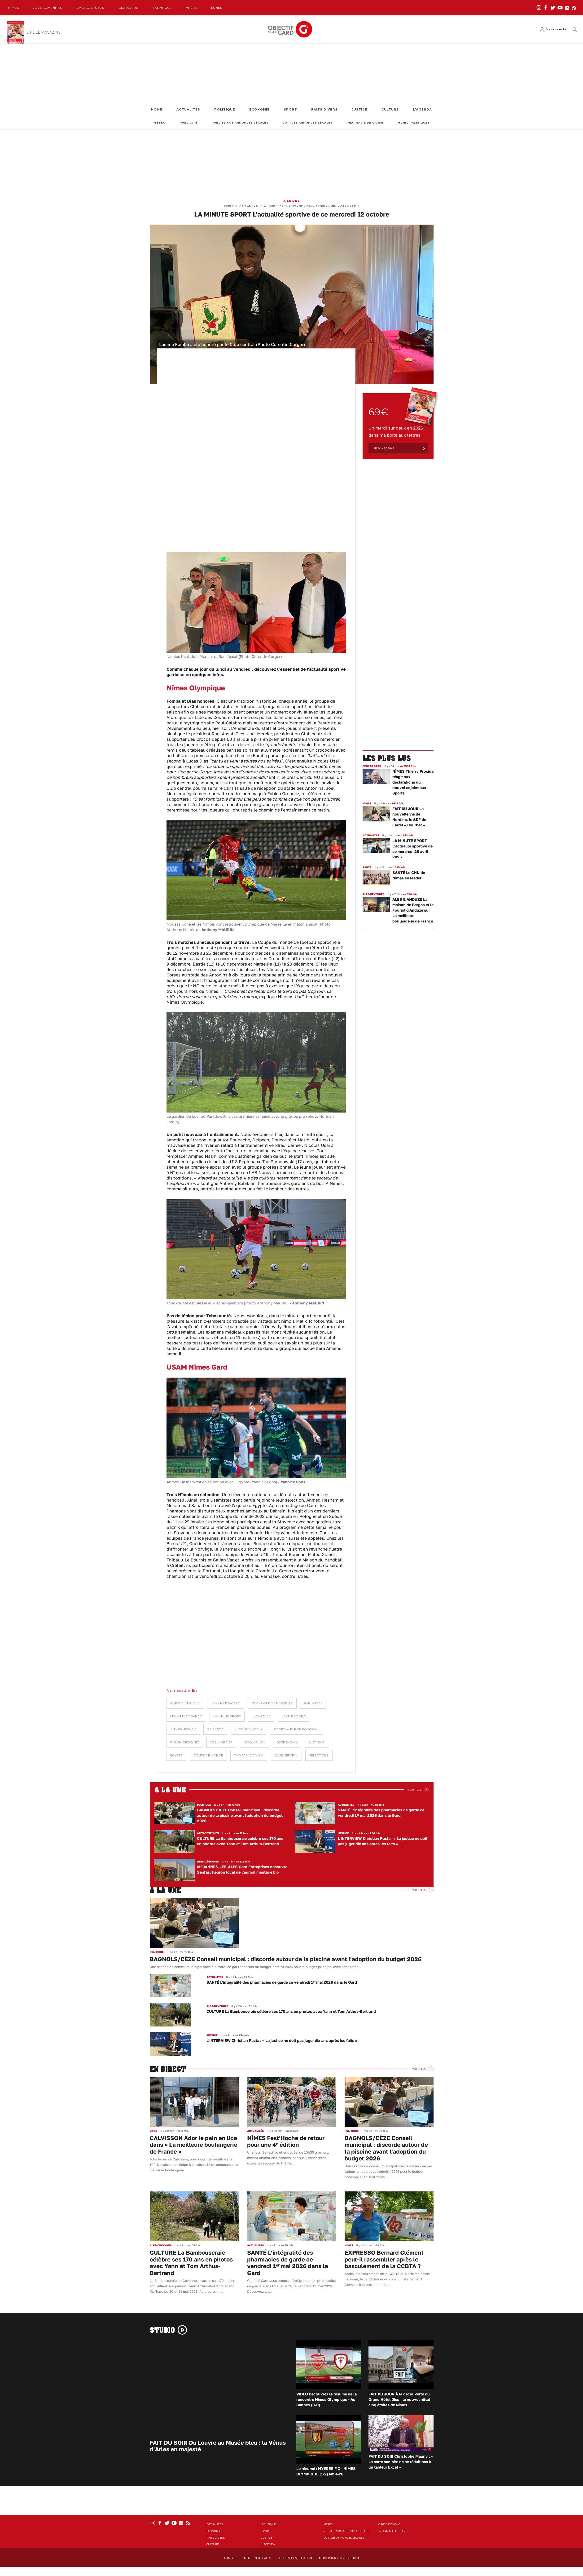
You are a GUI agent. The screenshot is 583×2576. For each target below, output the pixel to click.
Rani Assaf (313, 1703)
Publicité (188, 122)
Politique (224, 109)
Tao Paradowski (248, 1755)
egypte (176, 1755)
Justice (359, 109)
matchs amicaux (249, 1729)
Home (156, 109)
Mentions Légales (257, 2558)
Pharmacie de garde (365, 122)
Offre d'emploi (389, 2524)
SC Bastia (215, 1729)
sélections (319, 1755)
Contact (230, 2558)
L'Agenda (422, 109)
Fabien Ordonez (184, 1742)
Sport (290, 109)
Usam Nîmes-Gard (225, 1703)
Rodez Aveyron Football (296, 1729)
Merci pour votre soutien (339, 2558)
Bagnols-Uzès (90, 7)
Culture (390, 109)
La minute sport (227, 1716)
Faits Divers (324, 109)
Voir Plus (414, 1789)
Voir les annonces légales (308, 122)
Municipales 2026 (414, 122)
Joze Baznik (287, 1742)
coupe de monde (208, 1755)
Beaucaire (128, 7)
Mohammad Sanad (186, 1716)
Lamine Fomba (294, 1716)
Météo (159, 122)
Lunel (216, 7)
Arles (191, 7)
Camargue (162, 7)
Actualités (188, 109)
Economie (259, 109)
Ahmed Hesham (183, 1729)
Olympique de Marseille (272, 1703)
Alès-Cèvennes (47, 7)
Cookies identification (295, 2558)
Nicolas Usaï (255, 1742)
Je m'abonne (384, 448)
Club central (286, 1755)
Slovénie (316, 1742)
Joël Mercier (221, 1742)
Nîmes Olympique (184, 1703)
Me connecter (557, 29)
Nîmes (13, 7)
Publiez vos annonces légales (240, 122)
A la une (291, 201)
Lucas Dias (261, 1716)
